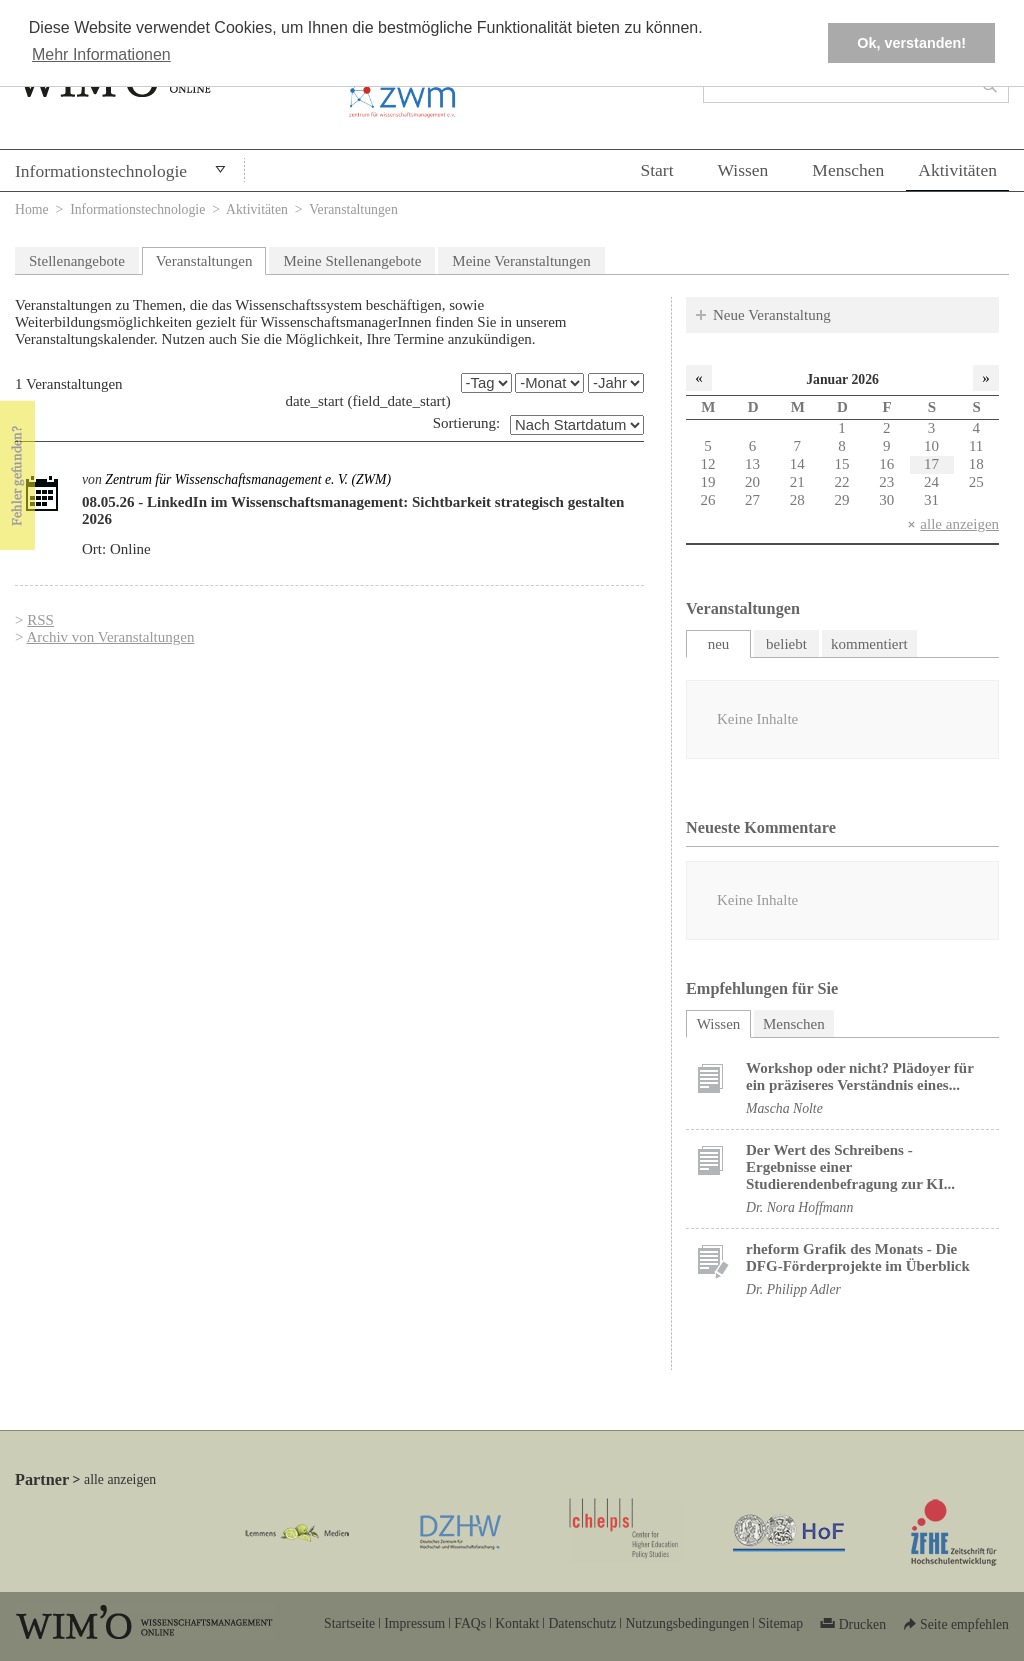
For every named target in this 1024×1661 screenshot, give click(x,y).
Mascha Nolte (784, 1108)
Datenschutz (582, 1623)
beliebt (786, 644)
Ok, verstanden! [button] (911, 43)
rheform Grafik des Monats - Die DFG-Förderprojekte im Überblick (858, 1257)
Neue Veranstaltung (772, 315)
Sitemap (780, 1623)
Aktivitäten (957, 170)
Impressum (414, 1623)
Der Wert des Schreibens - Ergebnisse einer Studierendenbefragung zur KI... (850, 1167)
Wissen (743, 170)
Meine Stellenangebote (352, 261)
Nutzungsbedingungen (687, 1623)
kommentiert (869, 644)
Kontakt (517, 1623)
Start (656, 170)
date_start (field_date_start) (367, 401)
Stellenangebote (77, 261)
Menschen (848, 170)
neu (719, 644)
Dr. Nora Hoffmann (799, 1207)
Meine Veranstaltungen (521, 261)
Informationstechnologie (101, 171)
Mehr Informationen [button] (101, 54)
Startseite (349, 1623)
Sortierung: (467, 423)
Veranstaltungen (204, 261)
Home (32, 209)
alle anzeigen (959, 524)
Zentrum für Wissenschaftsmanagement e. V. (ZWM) (248, 479)
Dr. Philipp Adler (793, 1289)
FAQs (470, 1623)
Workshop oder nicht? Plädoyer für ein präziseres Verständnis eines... (860, 1076)
